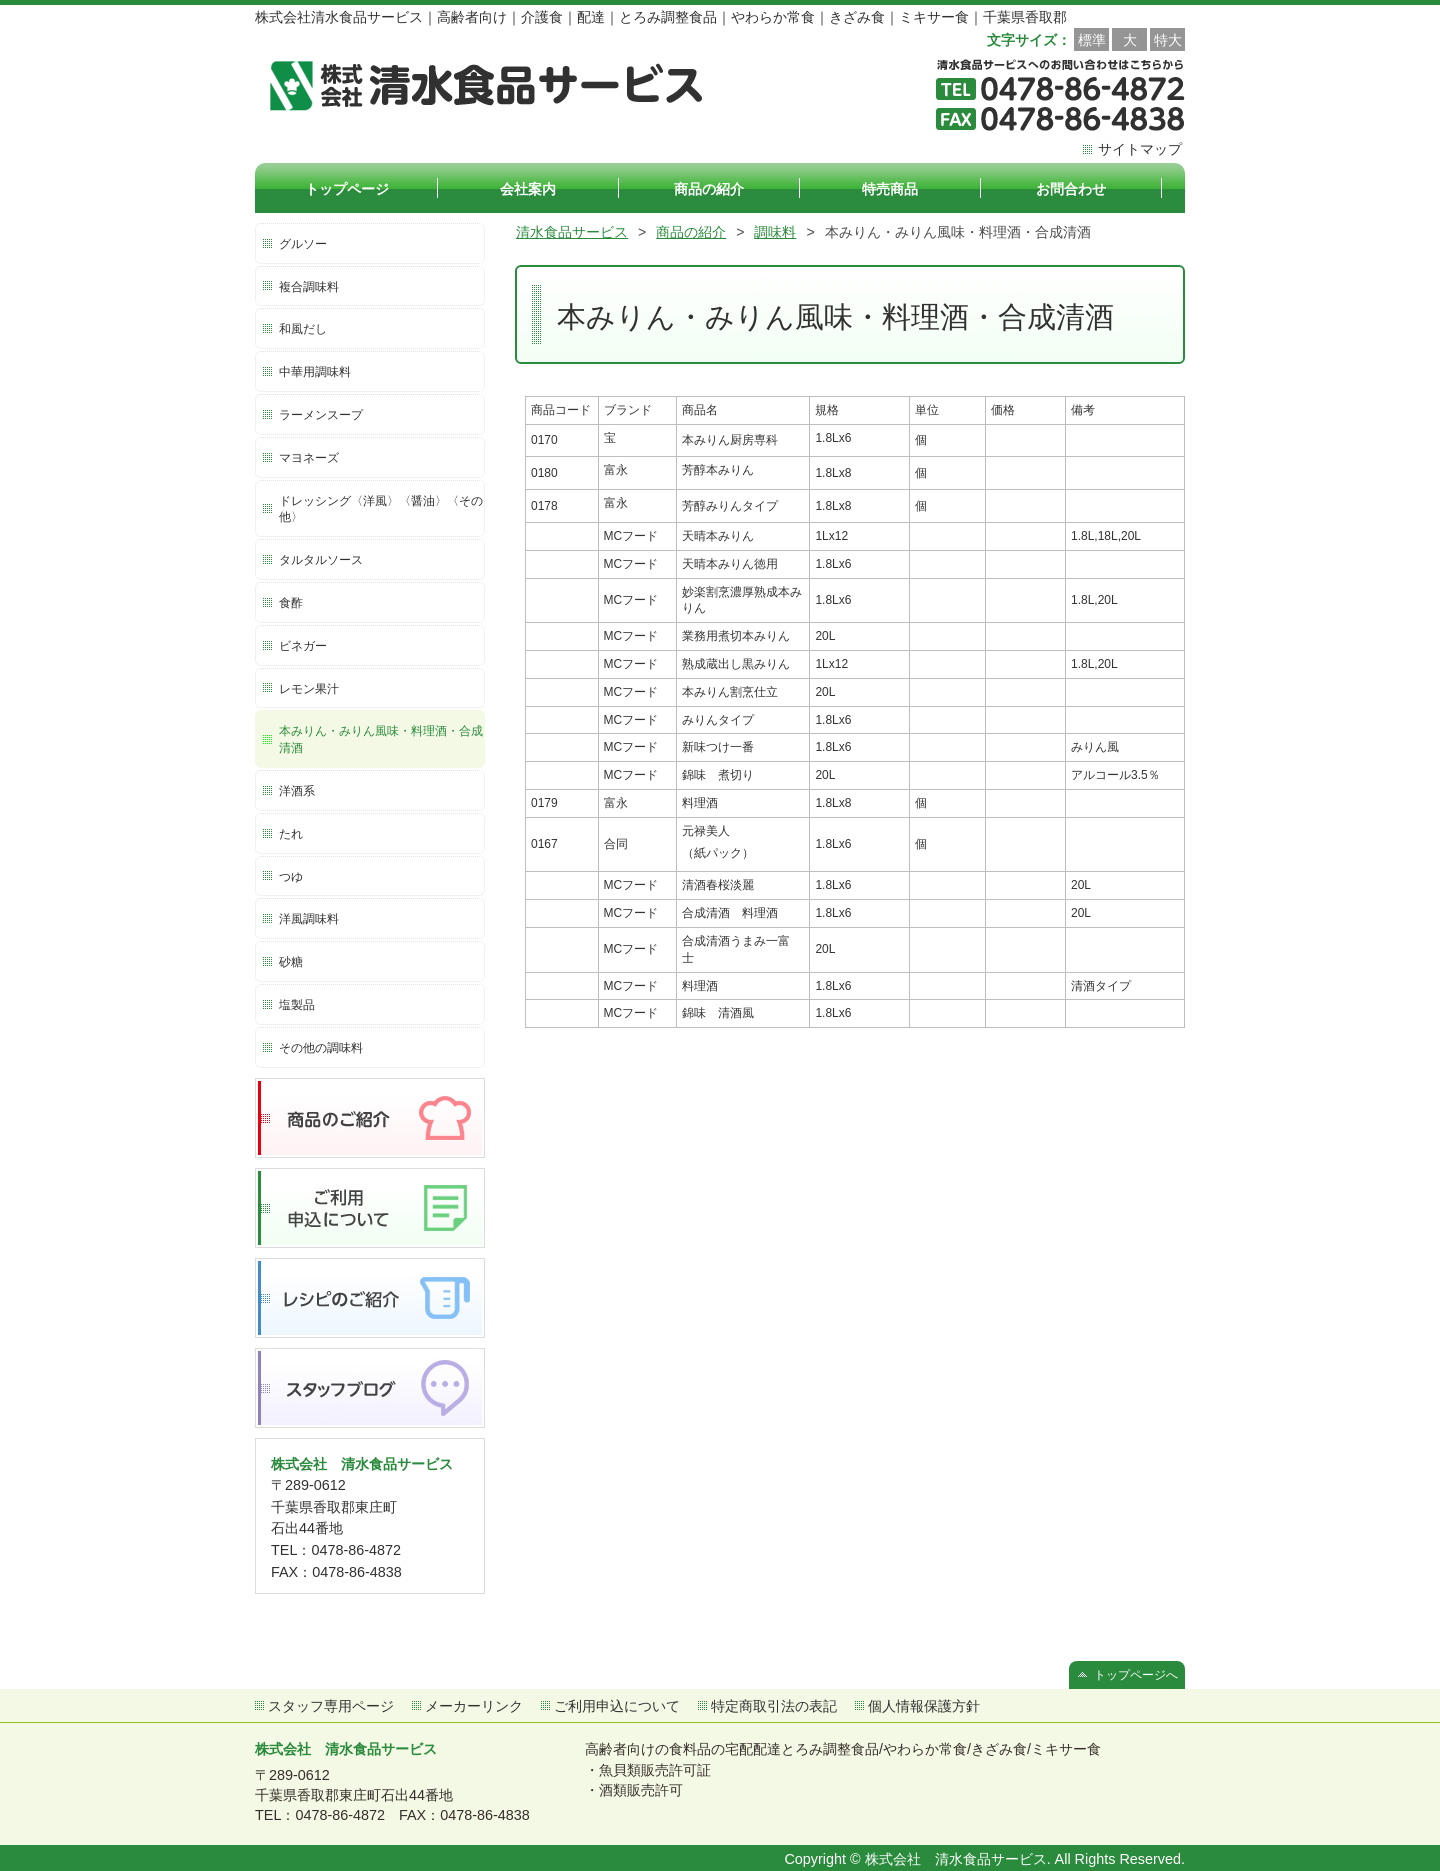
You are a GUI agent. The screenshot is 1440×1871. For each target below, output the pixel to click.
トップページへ (1136, 1675)
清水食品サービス (572, 232)
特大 (1168, 40)
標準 (1092, 40)
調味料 (775, 232)
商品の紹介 (691, 232)
